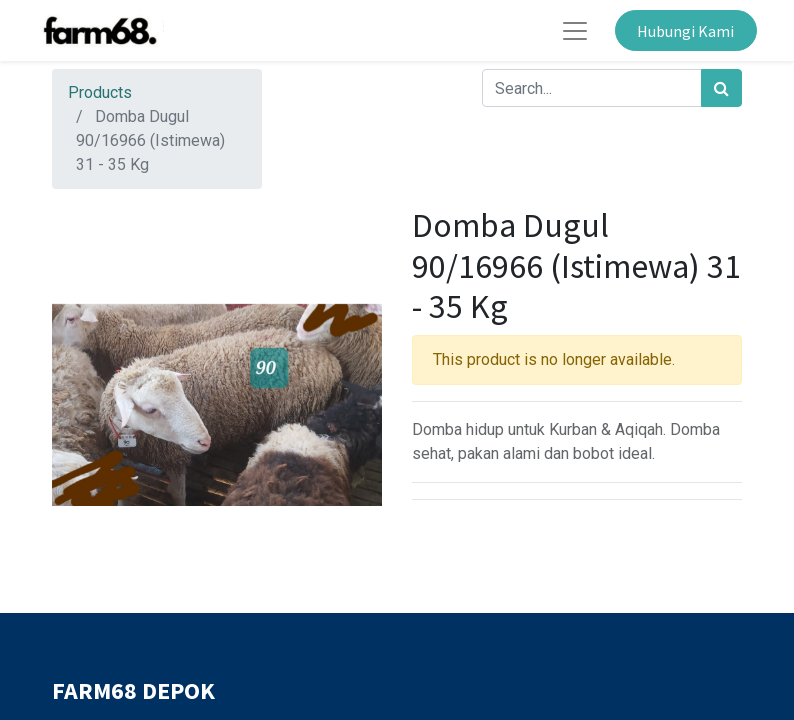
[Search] (721, 88)
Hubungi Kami (685, 31)
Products (100, 92)
